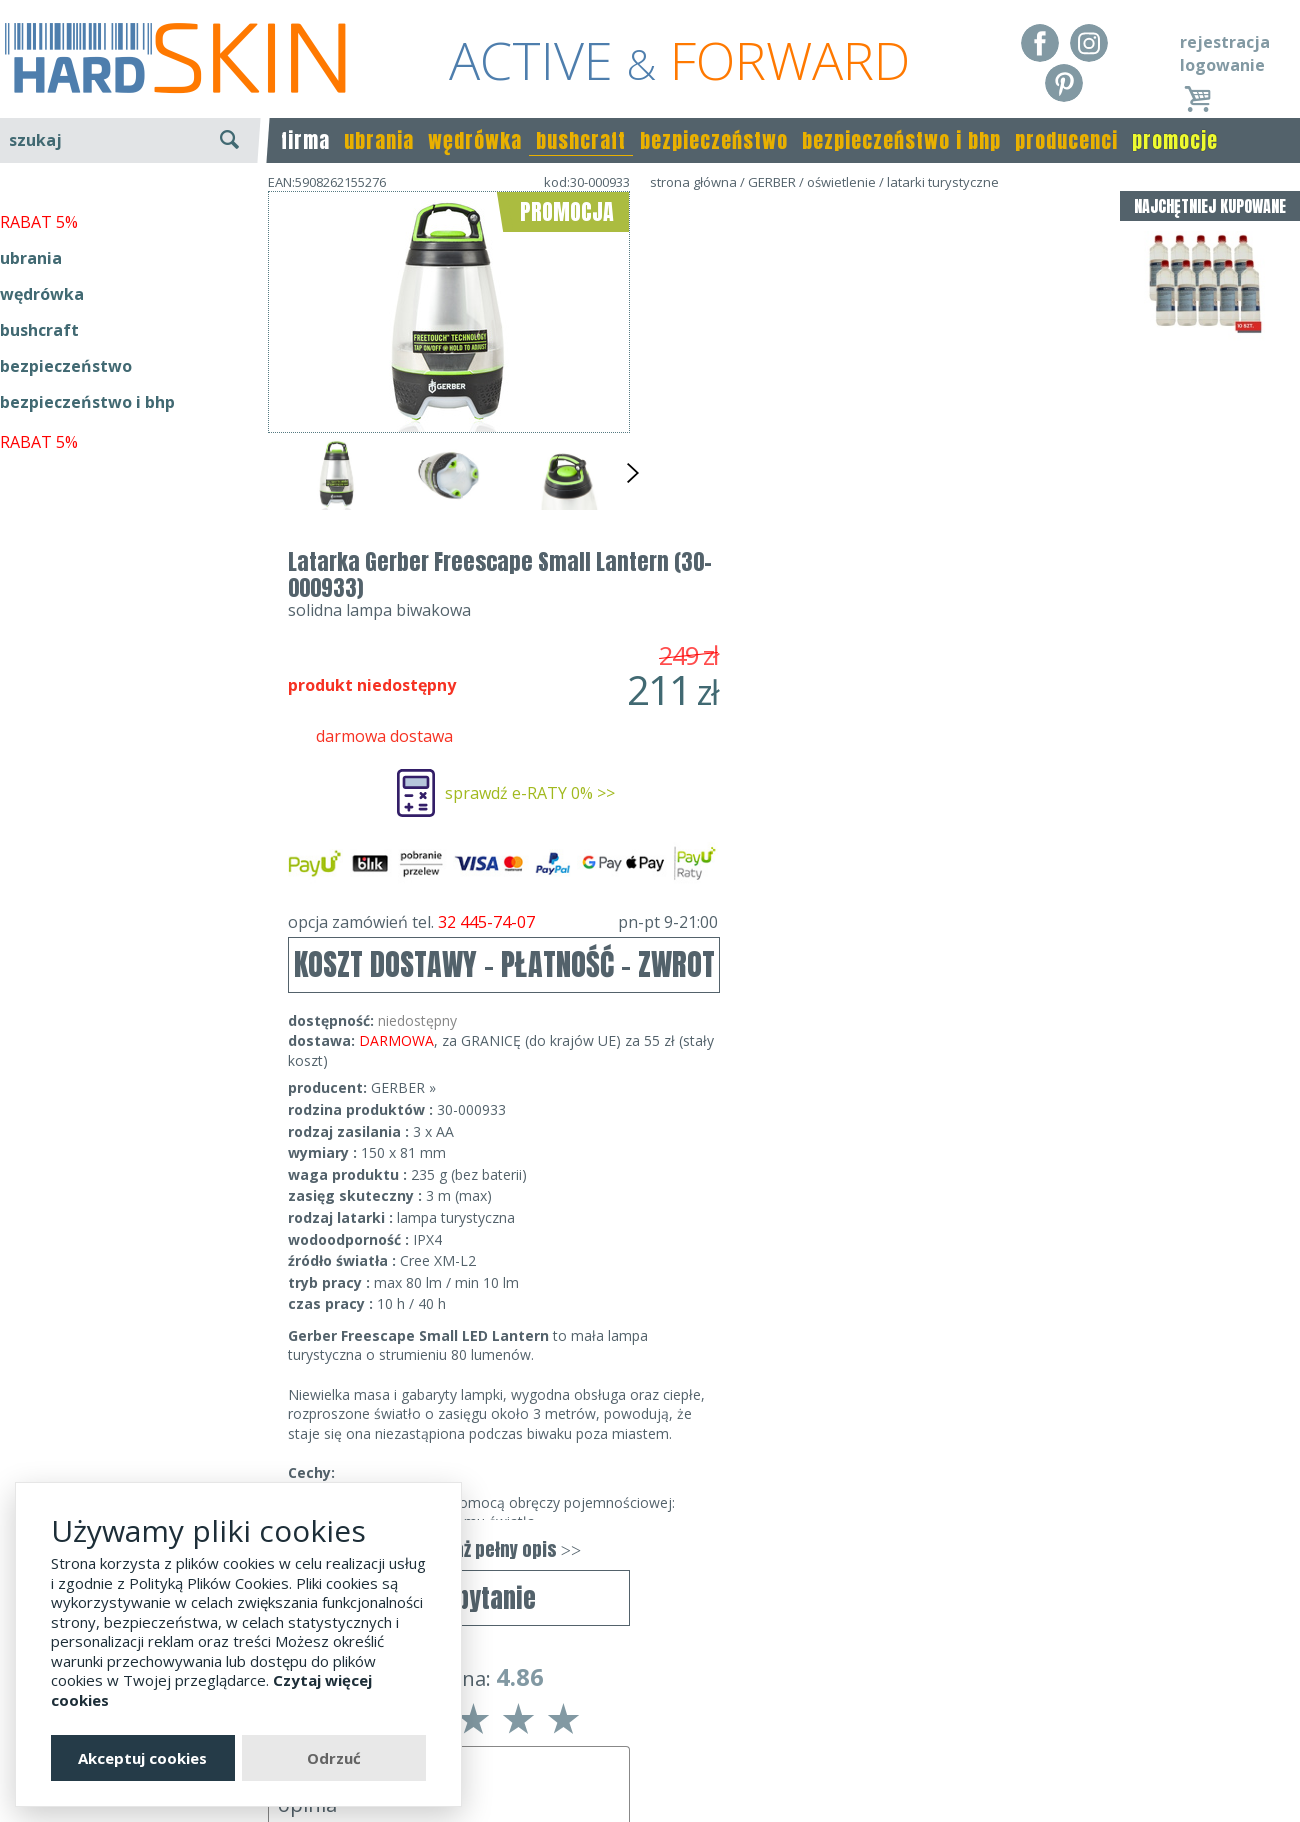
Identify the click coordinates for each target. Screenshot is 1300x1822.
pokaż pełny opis (865, 1191)
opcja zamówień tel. (865, 564)
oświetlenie (841, 182)
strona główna (693, 182)
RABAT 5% (39, 459)
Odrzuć (334, 1758)
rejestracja (1225, 42)
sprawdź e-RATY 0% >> (892, 435)
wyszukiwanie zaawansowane (130, 214)
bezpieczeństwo (714, 140)
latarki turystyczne (943, 182)
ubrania (379, 140)
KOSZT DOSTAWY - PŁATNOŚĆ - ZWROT (866, 606)
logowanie (1222, 65)
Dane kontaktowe (644, 1706)
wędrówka (475, 140)
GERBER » (765, 729)
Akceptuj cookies (142, 1758)
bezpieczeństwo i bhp (901, 140)
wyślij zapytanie (449, 577)
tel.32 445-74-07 (643, 1735)
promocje (1175, 140)
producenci (1066, 140)
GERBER (772, 182)
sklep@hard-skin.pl (643, 1763)
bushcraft (581, 140)
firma (305, 140)
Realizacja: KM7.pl (1234, 1706)
